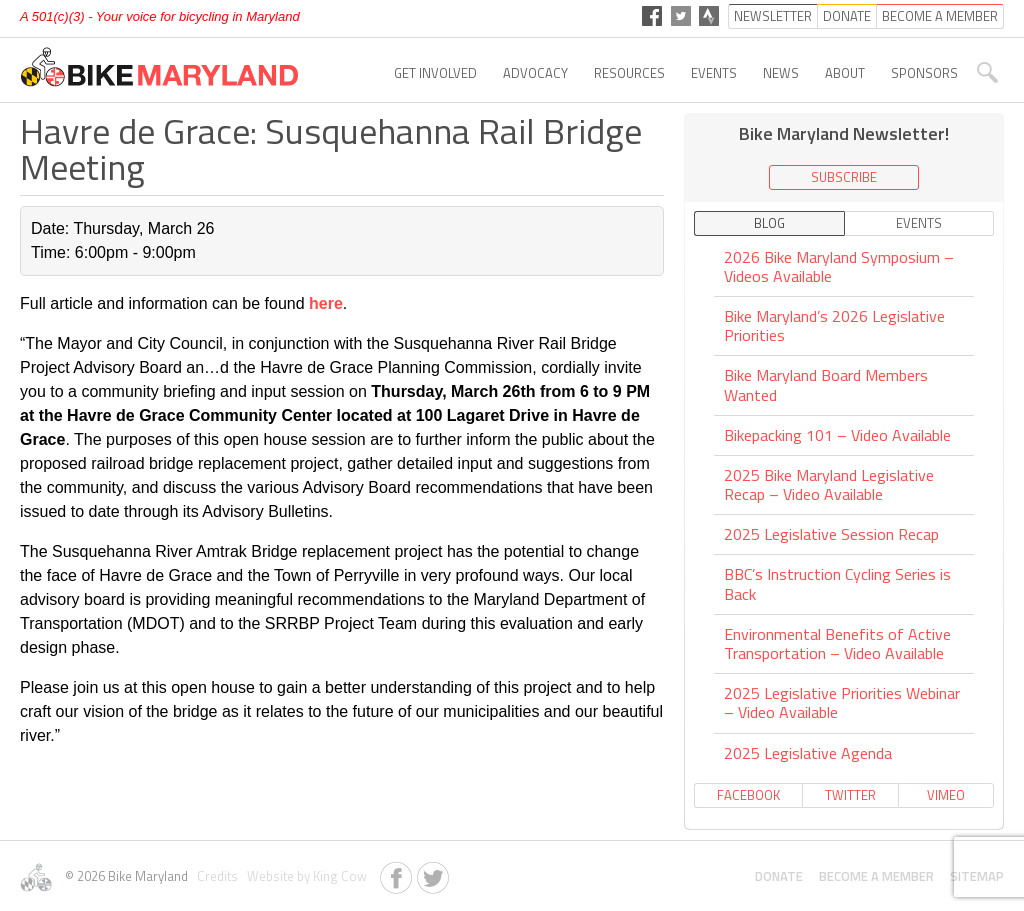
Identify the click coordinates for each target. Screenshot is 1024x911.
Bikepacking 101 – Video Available (837, 435)
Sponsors (924, 73)
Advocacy (535, 73)
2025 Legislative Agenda (808, 753)
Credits (216, 876)
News (781, 73)
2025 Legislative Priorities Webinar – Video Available (842, 702)
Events (714, 73)
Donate (779, 876)
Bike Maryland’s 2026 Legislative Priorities (834, 325)
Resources (629, 73)
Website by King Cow (304, 876)
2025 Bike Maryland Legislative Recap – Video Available (829, 484)
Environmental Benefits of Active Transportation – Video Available (837, 643)
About (845, 73)
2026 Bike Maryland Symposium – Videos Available (839, 268)
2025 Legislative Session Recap (831, 534)
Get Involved (435, 73)
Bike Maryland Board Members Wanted (826, 384)
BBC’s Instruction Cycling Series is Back (837, 583)
